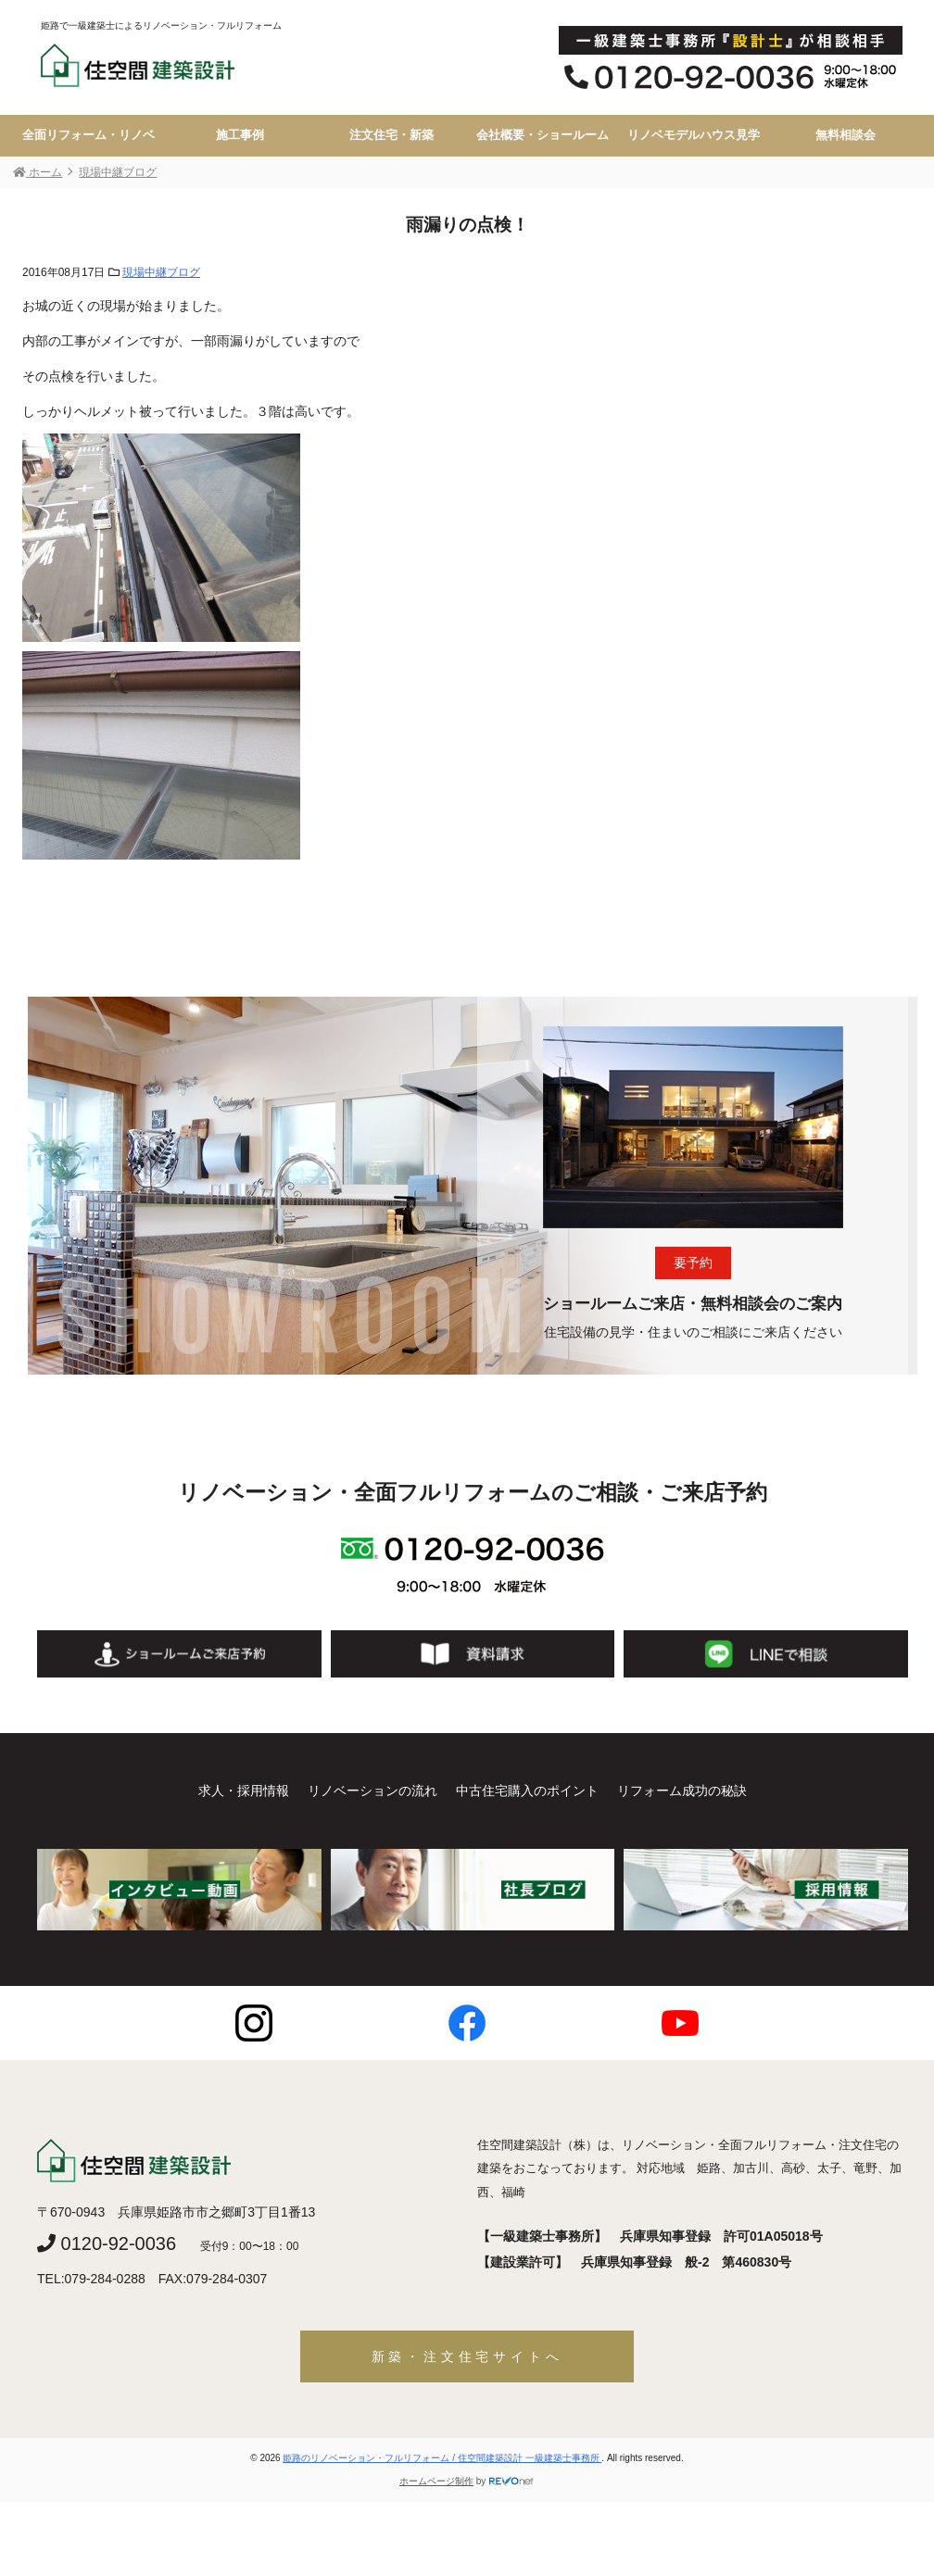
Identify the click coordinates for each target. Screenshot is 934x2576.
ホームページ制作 (436, 2481)
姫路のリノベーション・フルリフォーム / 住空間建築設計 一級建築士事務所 (442, 2458)
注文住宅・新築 (391, 135)
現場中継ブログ (161, 272)
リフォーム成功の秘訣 (682, 1790)
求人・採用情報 (243, 1790)
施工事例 (240, 135)
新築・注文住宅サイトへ (467, 2356)
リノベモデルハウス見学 (693, 135)
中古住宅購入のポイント (527, 1790)
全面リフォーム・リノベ (88, 135)
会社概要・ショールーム (542, 135)
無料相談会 (845, 135)
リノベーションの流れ (372, 1790)
